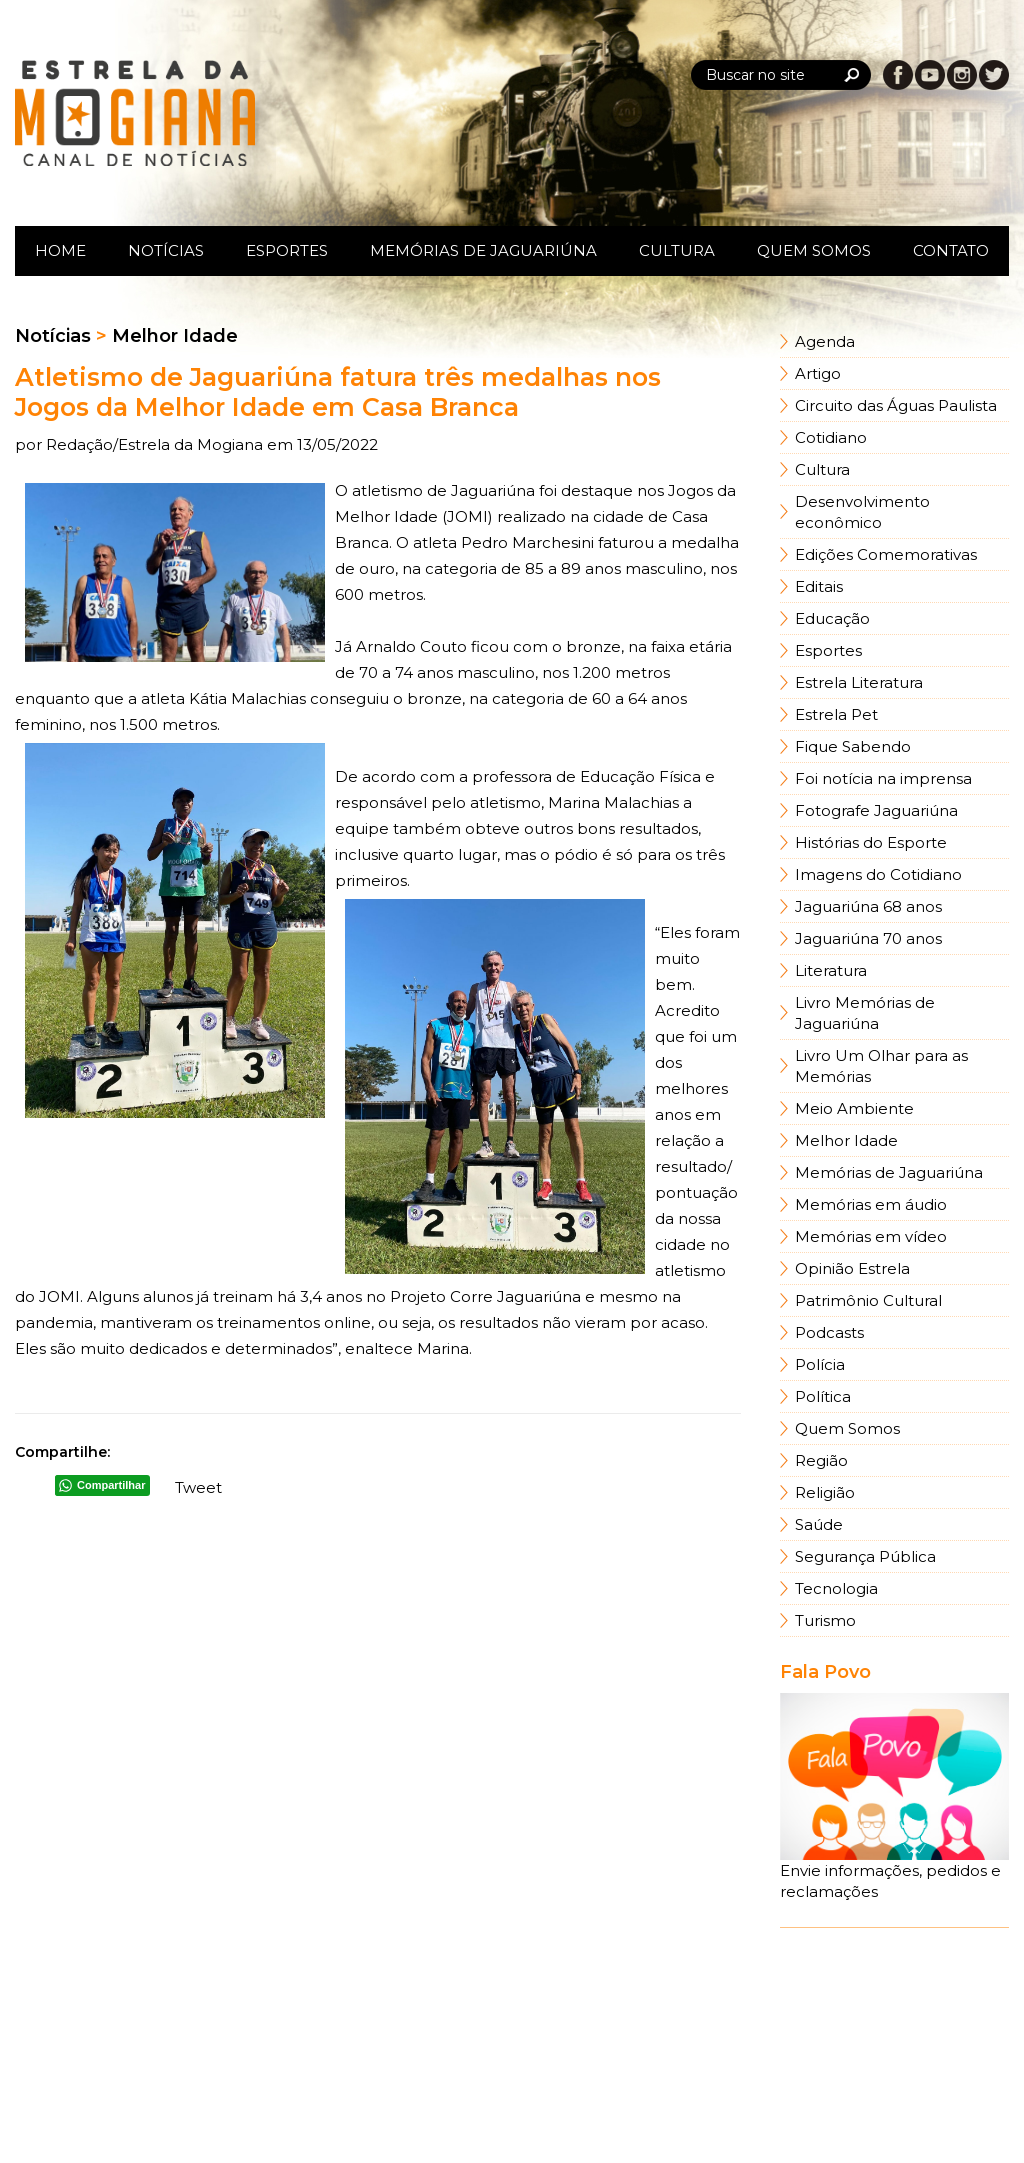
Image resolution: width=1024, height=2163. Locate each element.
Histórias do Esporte (871, 842)
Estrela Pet (836, 714)
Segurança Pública (865, 1556)
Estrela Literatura (859, 682)
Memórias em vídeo (871, 1236)
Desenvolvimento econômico (862, 512)
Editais (819, 586)
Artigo (818, 373)
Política (823, 1396)
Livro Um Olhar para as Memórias (881, 1066)
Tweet (198, 1487)
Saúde (819, 1524)
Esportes (287, 250)
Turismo (825, 1620)
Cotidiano (831, 437)
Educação (832, 618)
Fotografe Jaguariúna (876, 810)
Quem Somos (814, 250)
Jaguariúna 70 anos (868, 938)
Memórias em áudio (871, 1204)
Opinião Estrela (852, 1268)
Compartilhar (111, 1485)
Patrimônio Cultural (868, 1300)
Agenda (825, 341)
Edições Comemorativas (886, 554)
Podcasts (829, 1332)
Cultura (677, 250)
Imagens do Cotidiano (878, 874)
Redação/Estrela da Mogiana (156, 444)
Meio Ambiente (854, 1108)
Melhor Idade (846, 1140)
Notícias (166, 250)
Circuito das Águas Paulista (896, 405)
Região (821, 1460)
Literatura (831, 970)
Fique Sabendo (853, 746)
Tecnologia (836, 1588)
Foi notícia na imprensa (883, 778)
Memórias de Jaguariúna (483, 250)
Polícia (820, 1364)
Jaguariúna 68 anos (868, 906)
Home (60, 250)
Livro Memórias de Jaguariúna (865, 1013)
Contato (951, 250)
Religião (825, 1492)
